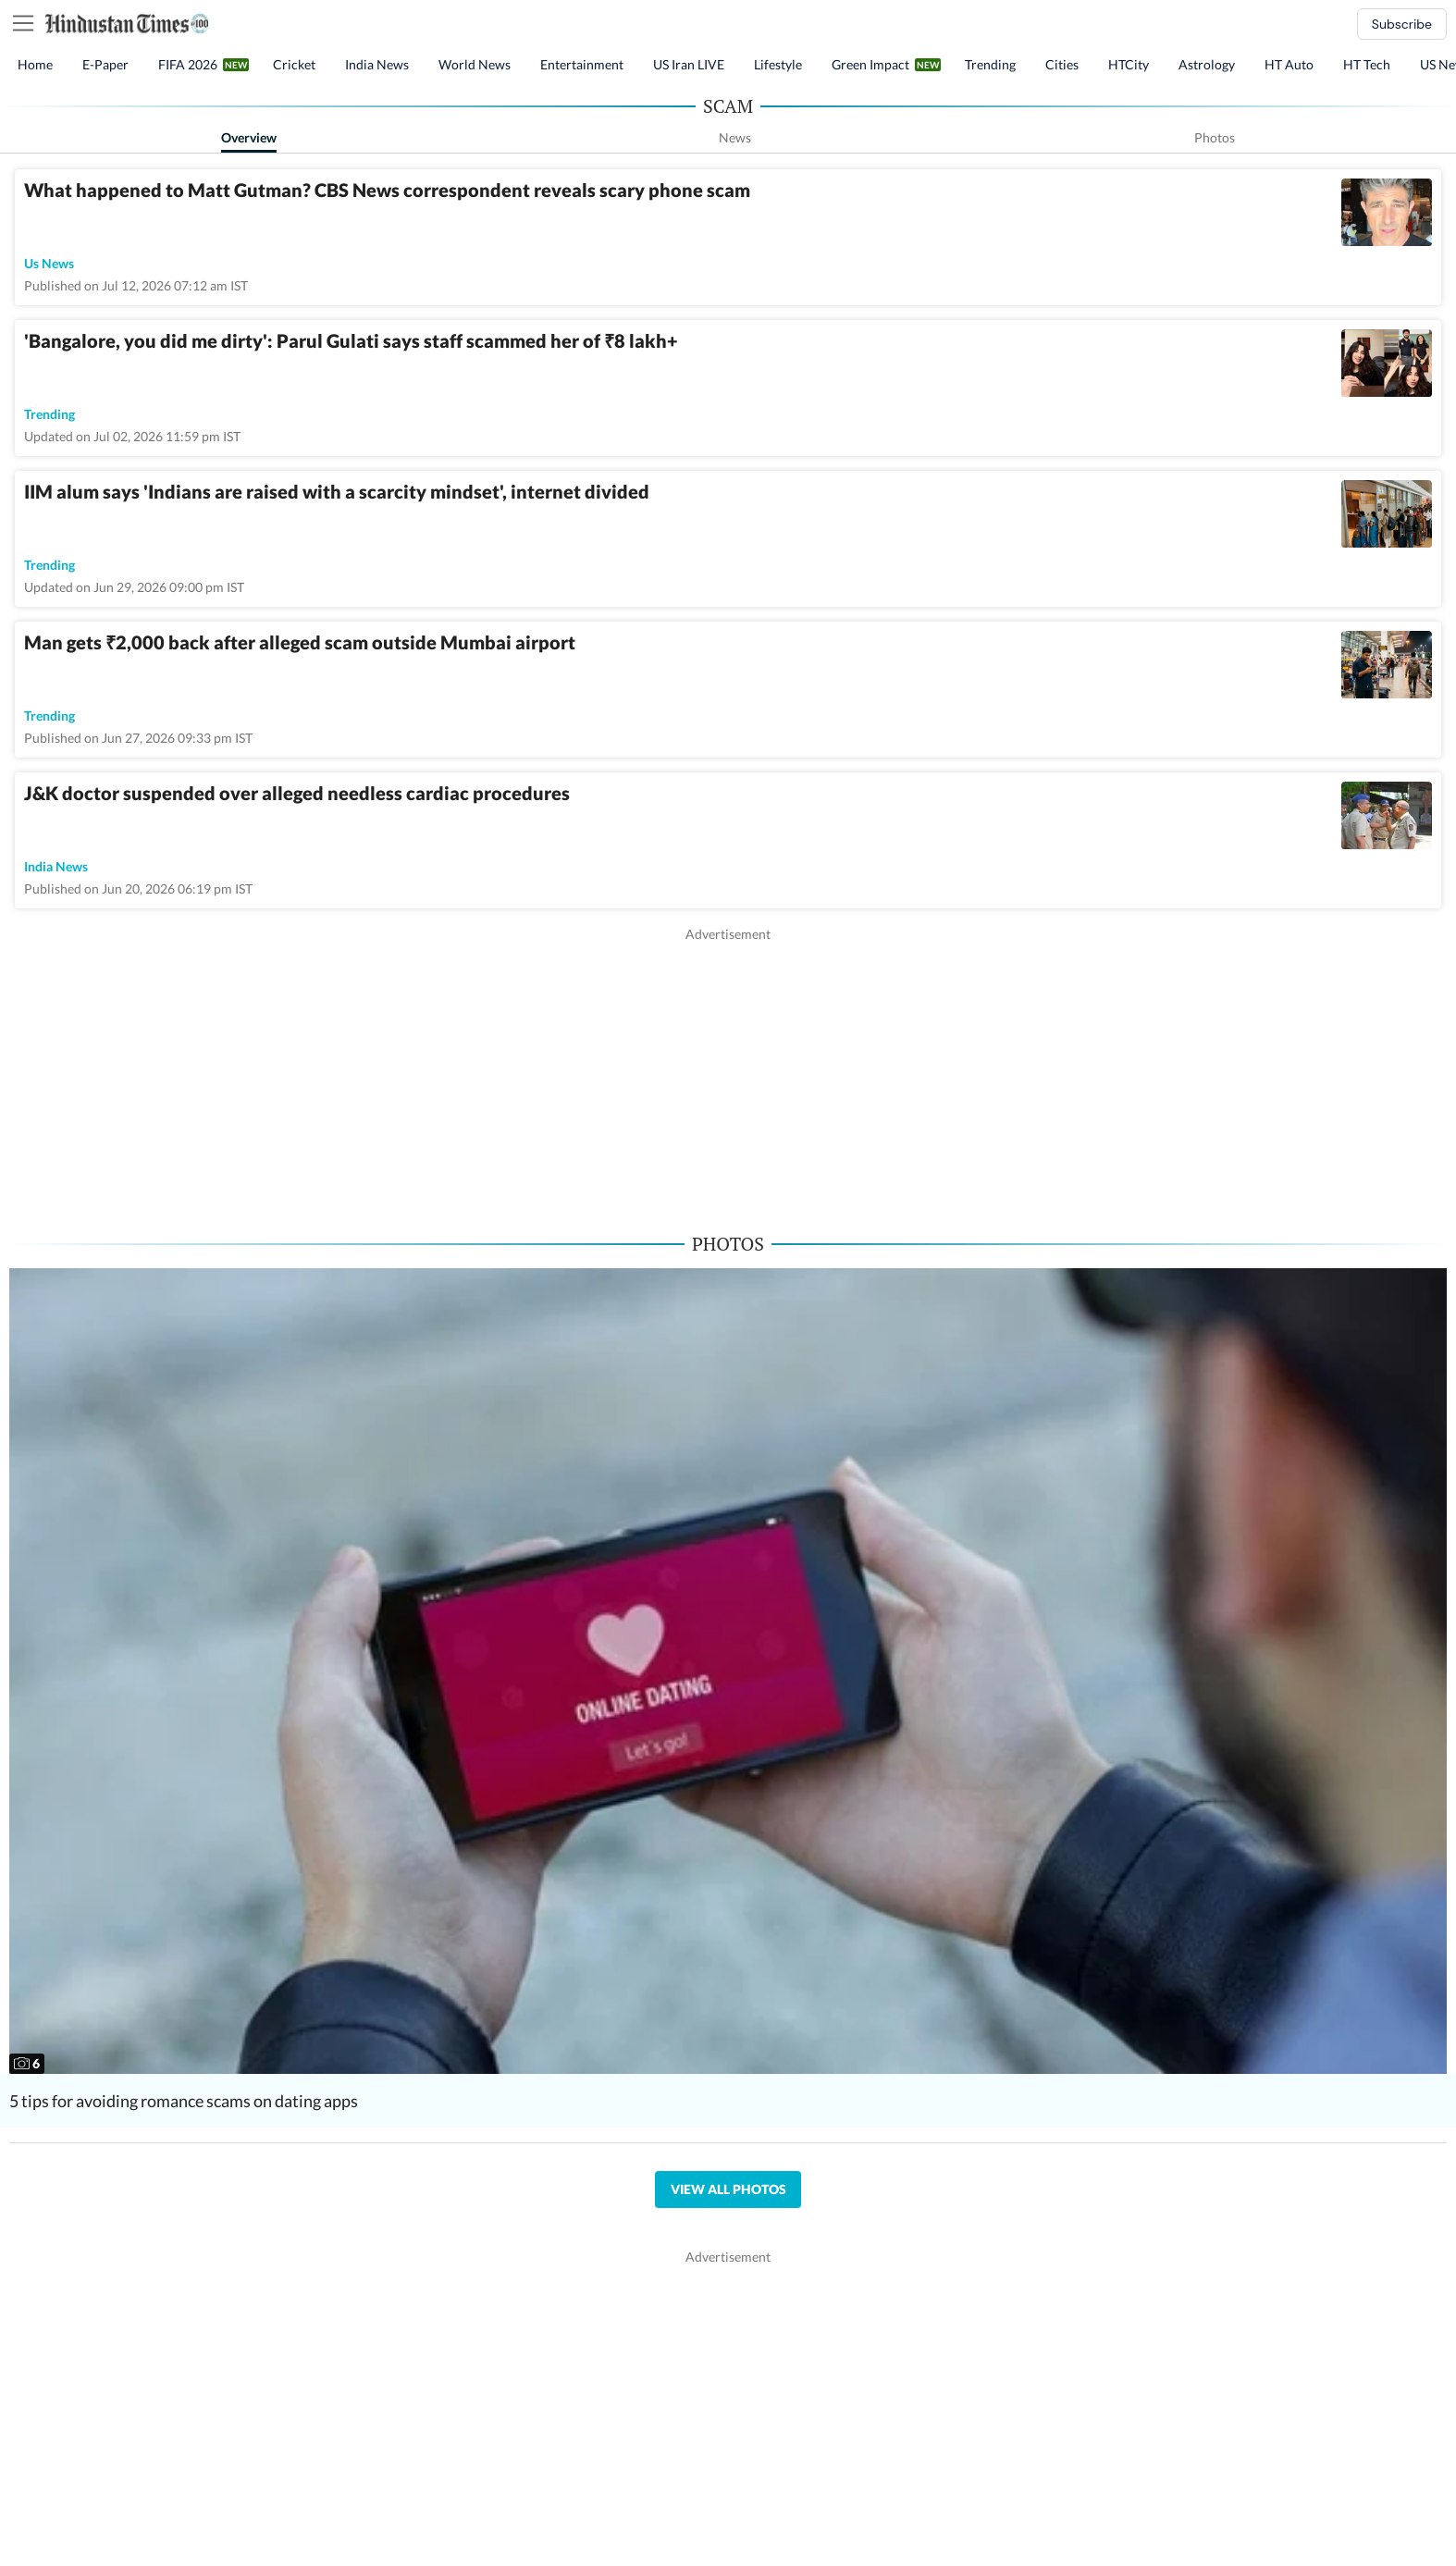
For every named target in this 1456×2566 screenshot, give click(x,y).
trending (49, 414)
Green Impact (870, 64)
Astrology (1206, 64)
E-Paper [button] (105, 64)
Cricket (294, 64)
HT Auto (1289, 64)
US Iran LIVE (688, 64)
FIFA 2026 (187, 64)
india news (56, 866)
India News (377, 64)
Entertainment (581, 64)
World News (474, 64)
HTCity (1128, 64)
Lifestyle (778, 64)
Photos (1214, 137)
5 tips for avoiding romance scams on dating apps (183, 2101)
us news (49, 263)
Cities (1062, 64)
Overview (249, 137)
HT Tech (1366, 64)
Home (35, 64)
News (735, 137)
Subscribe (1402, 24)
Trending (990, 64)
